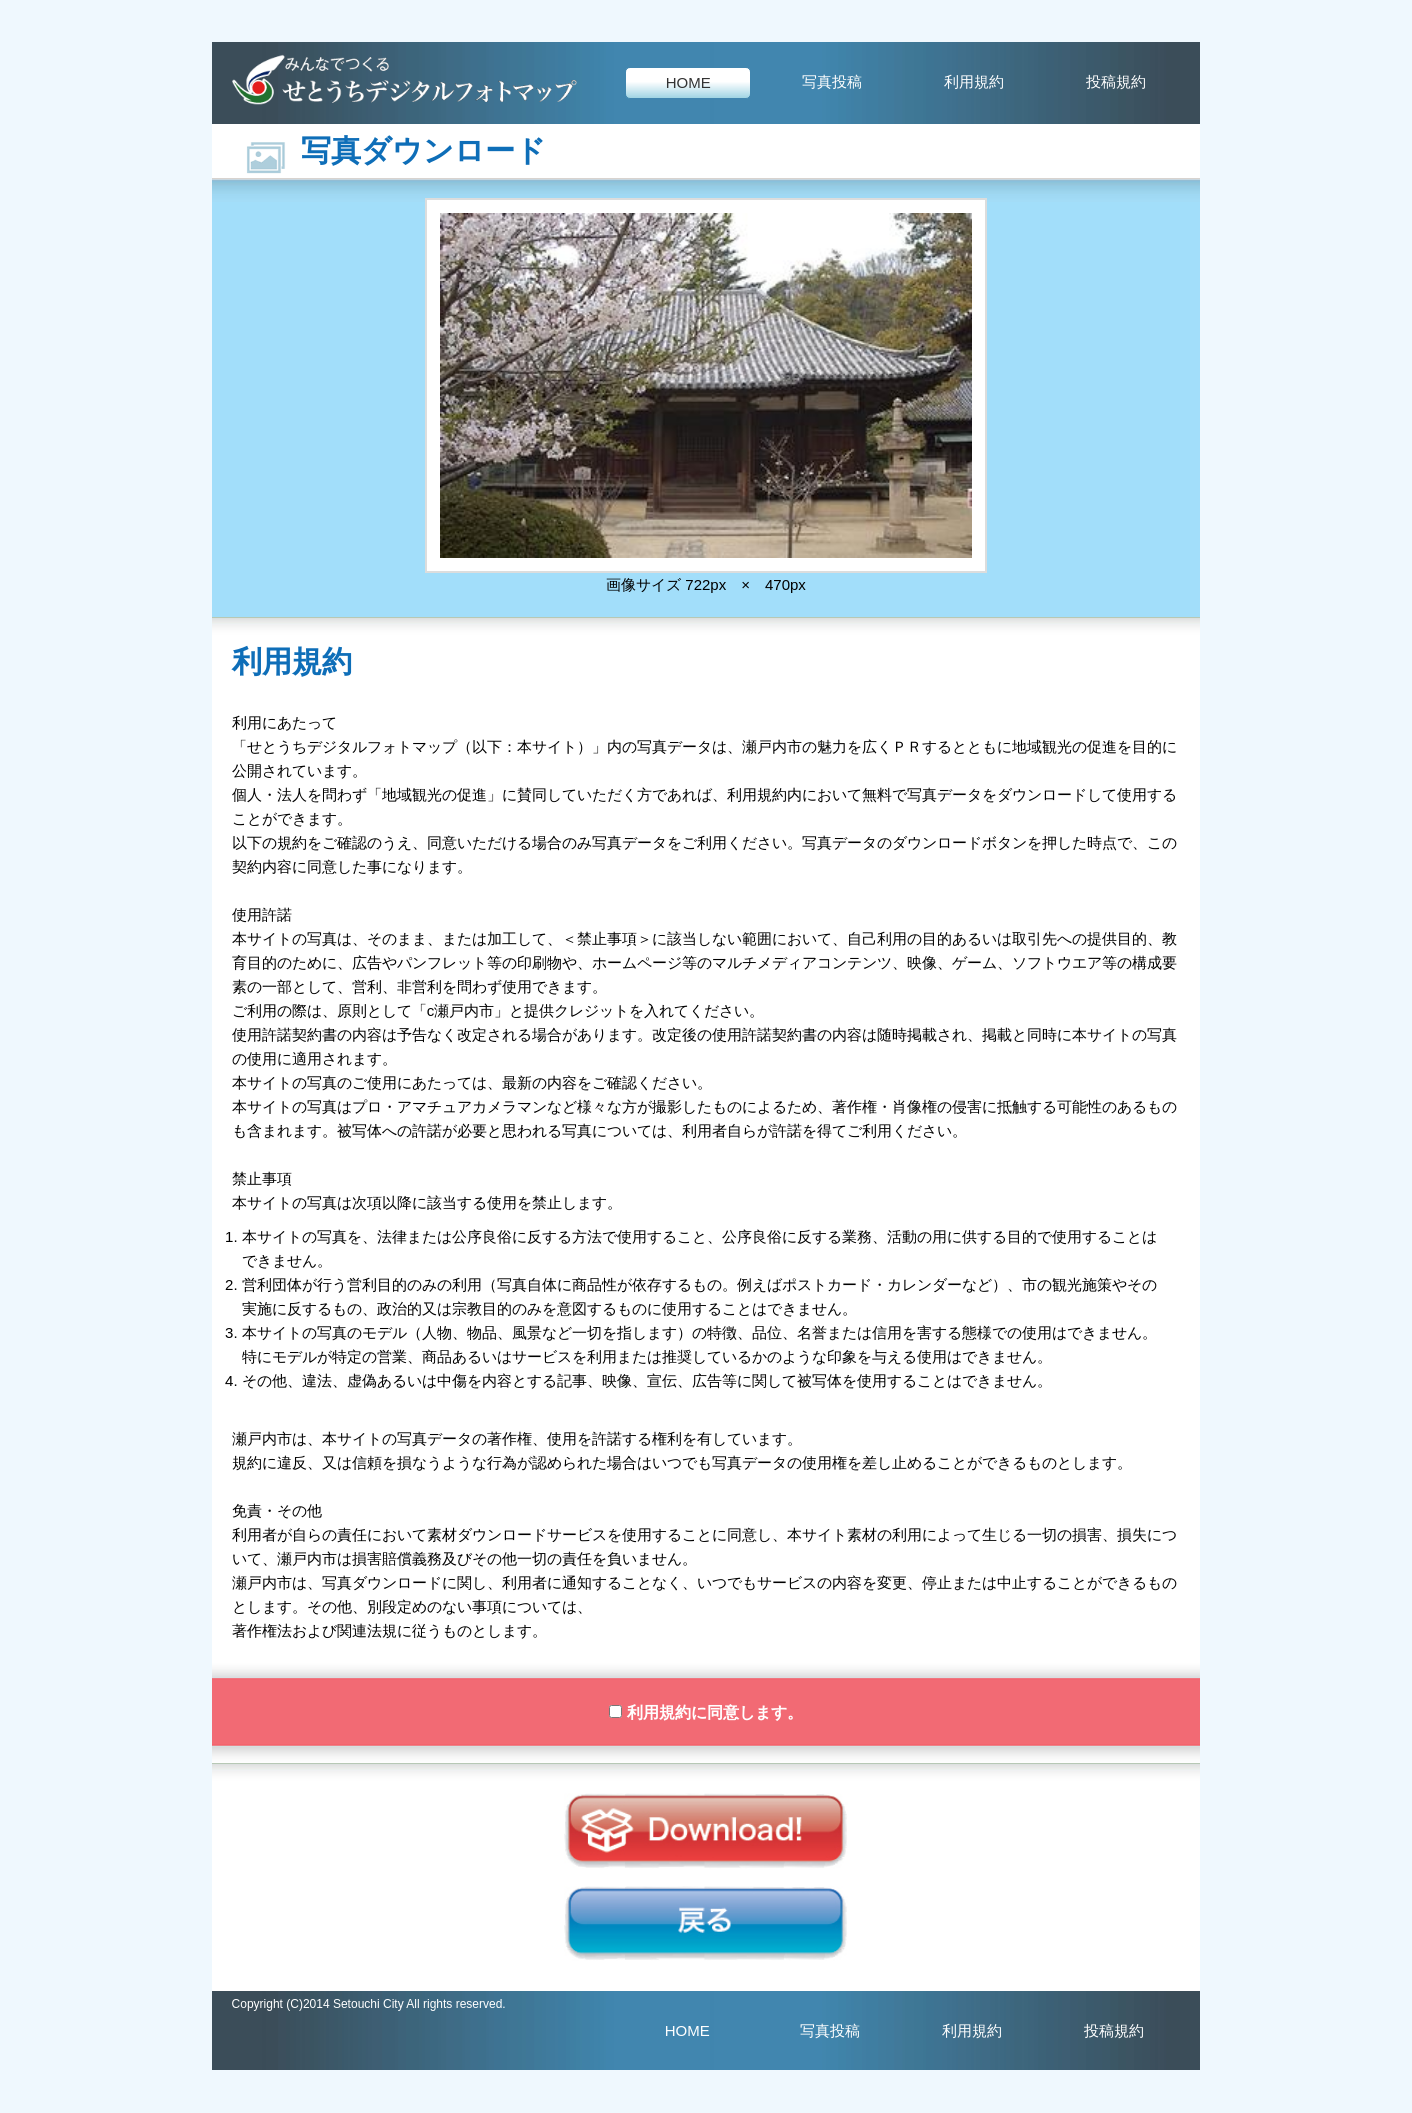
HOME (688, 82)
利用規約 (974, 81)
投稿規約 (1116, 81)
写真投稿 (832, 81)
